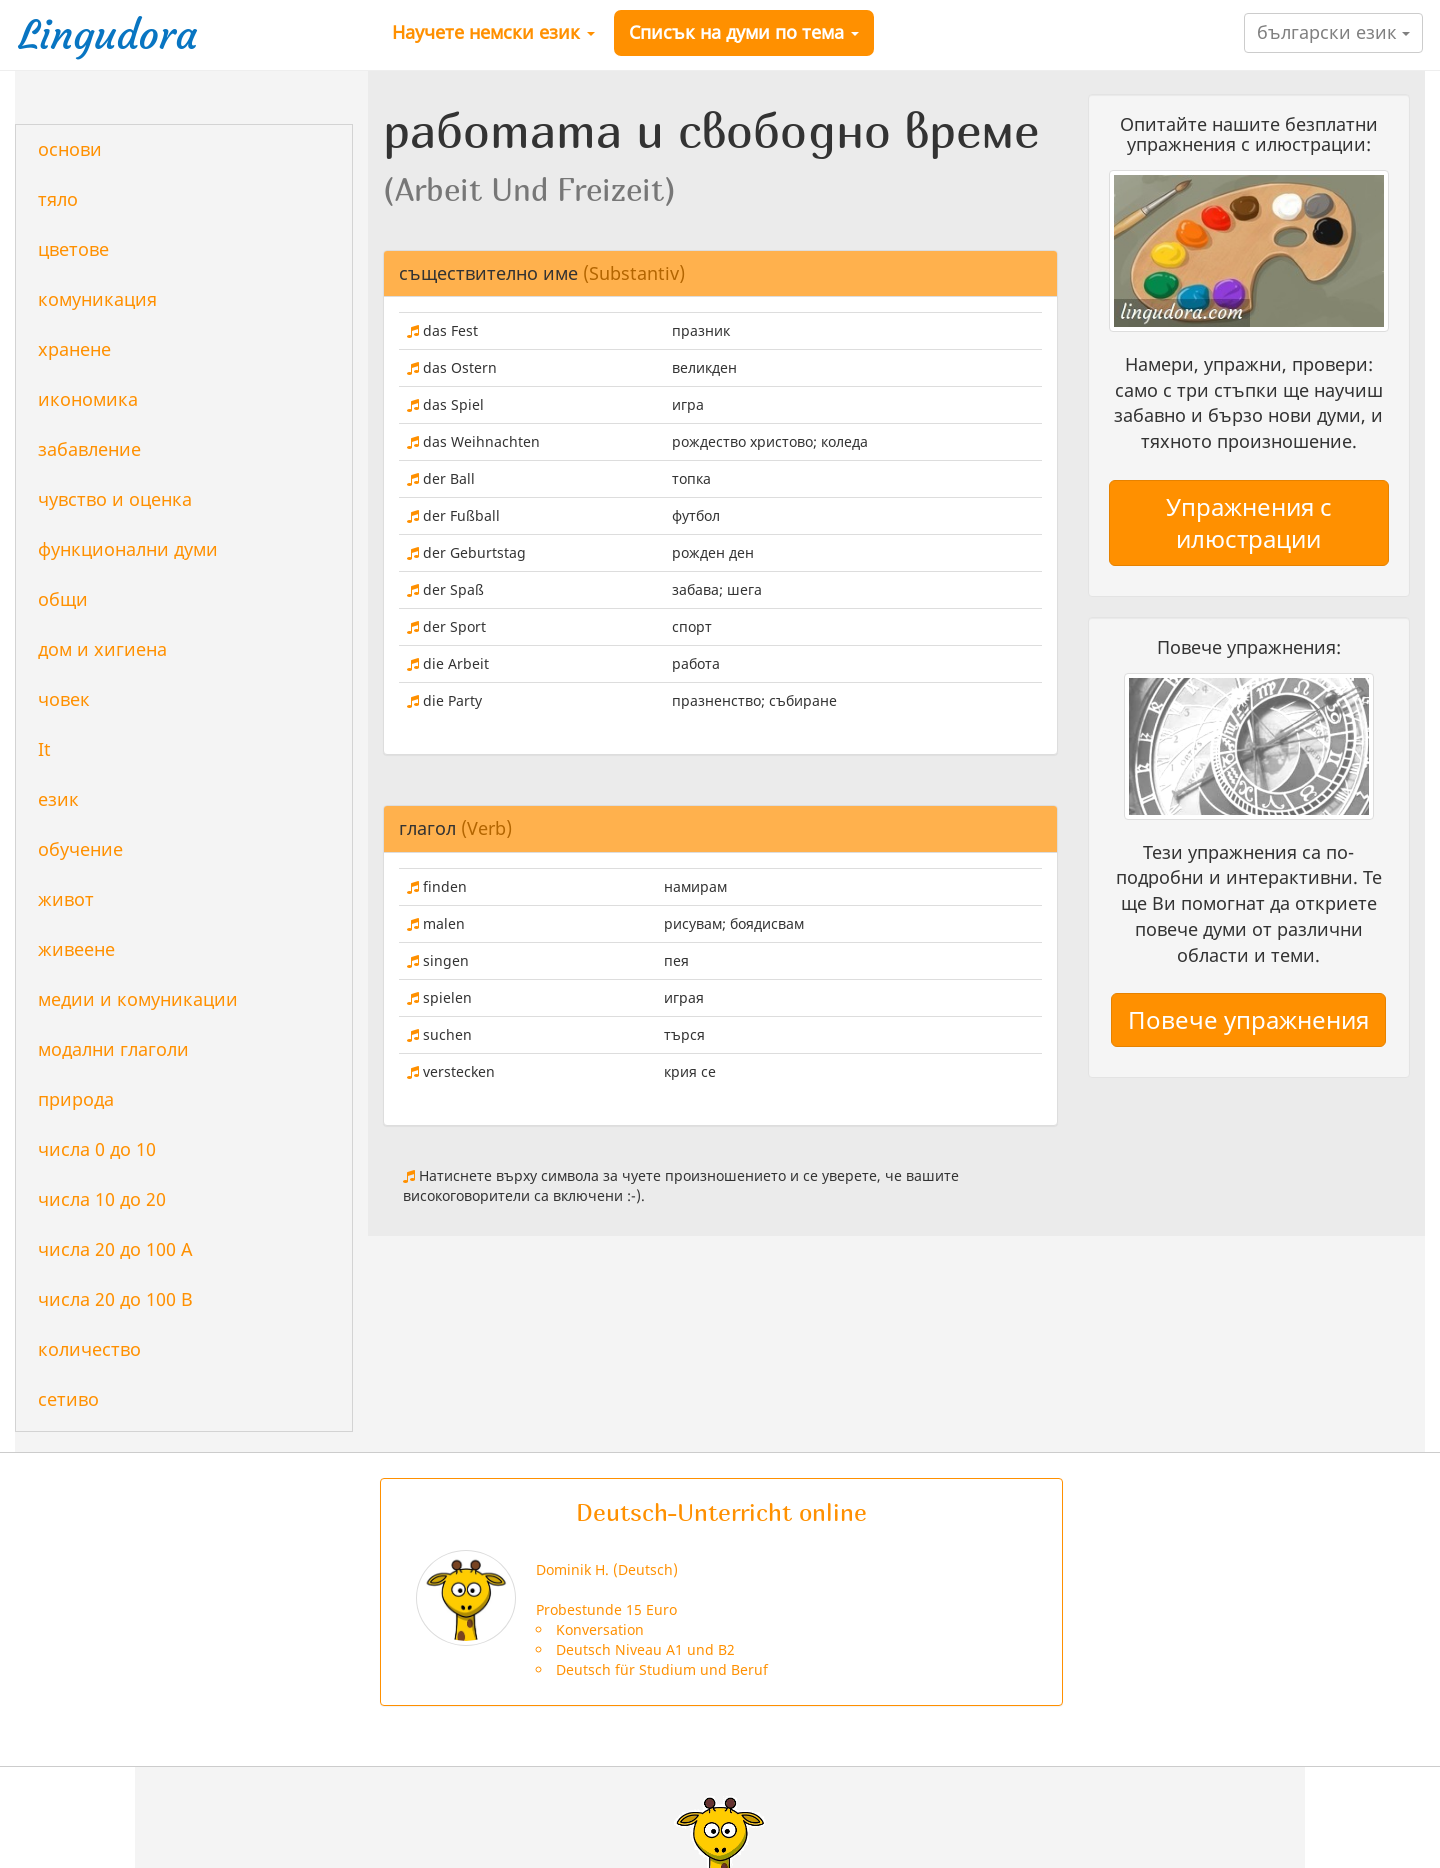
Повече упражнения (1248, 1019)
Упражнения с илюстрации (1249, 522)
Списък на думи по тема (744, 32)
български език (1333, 32)
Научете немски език (493, 32)
